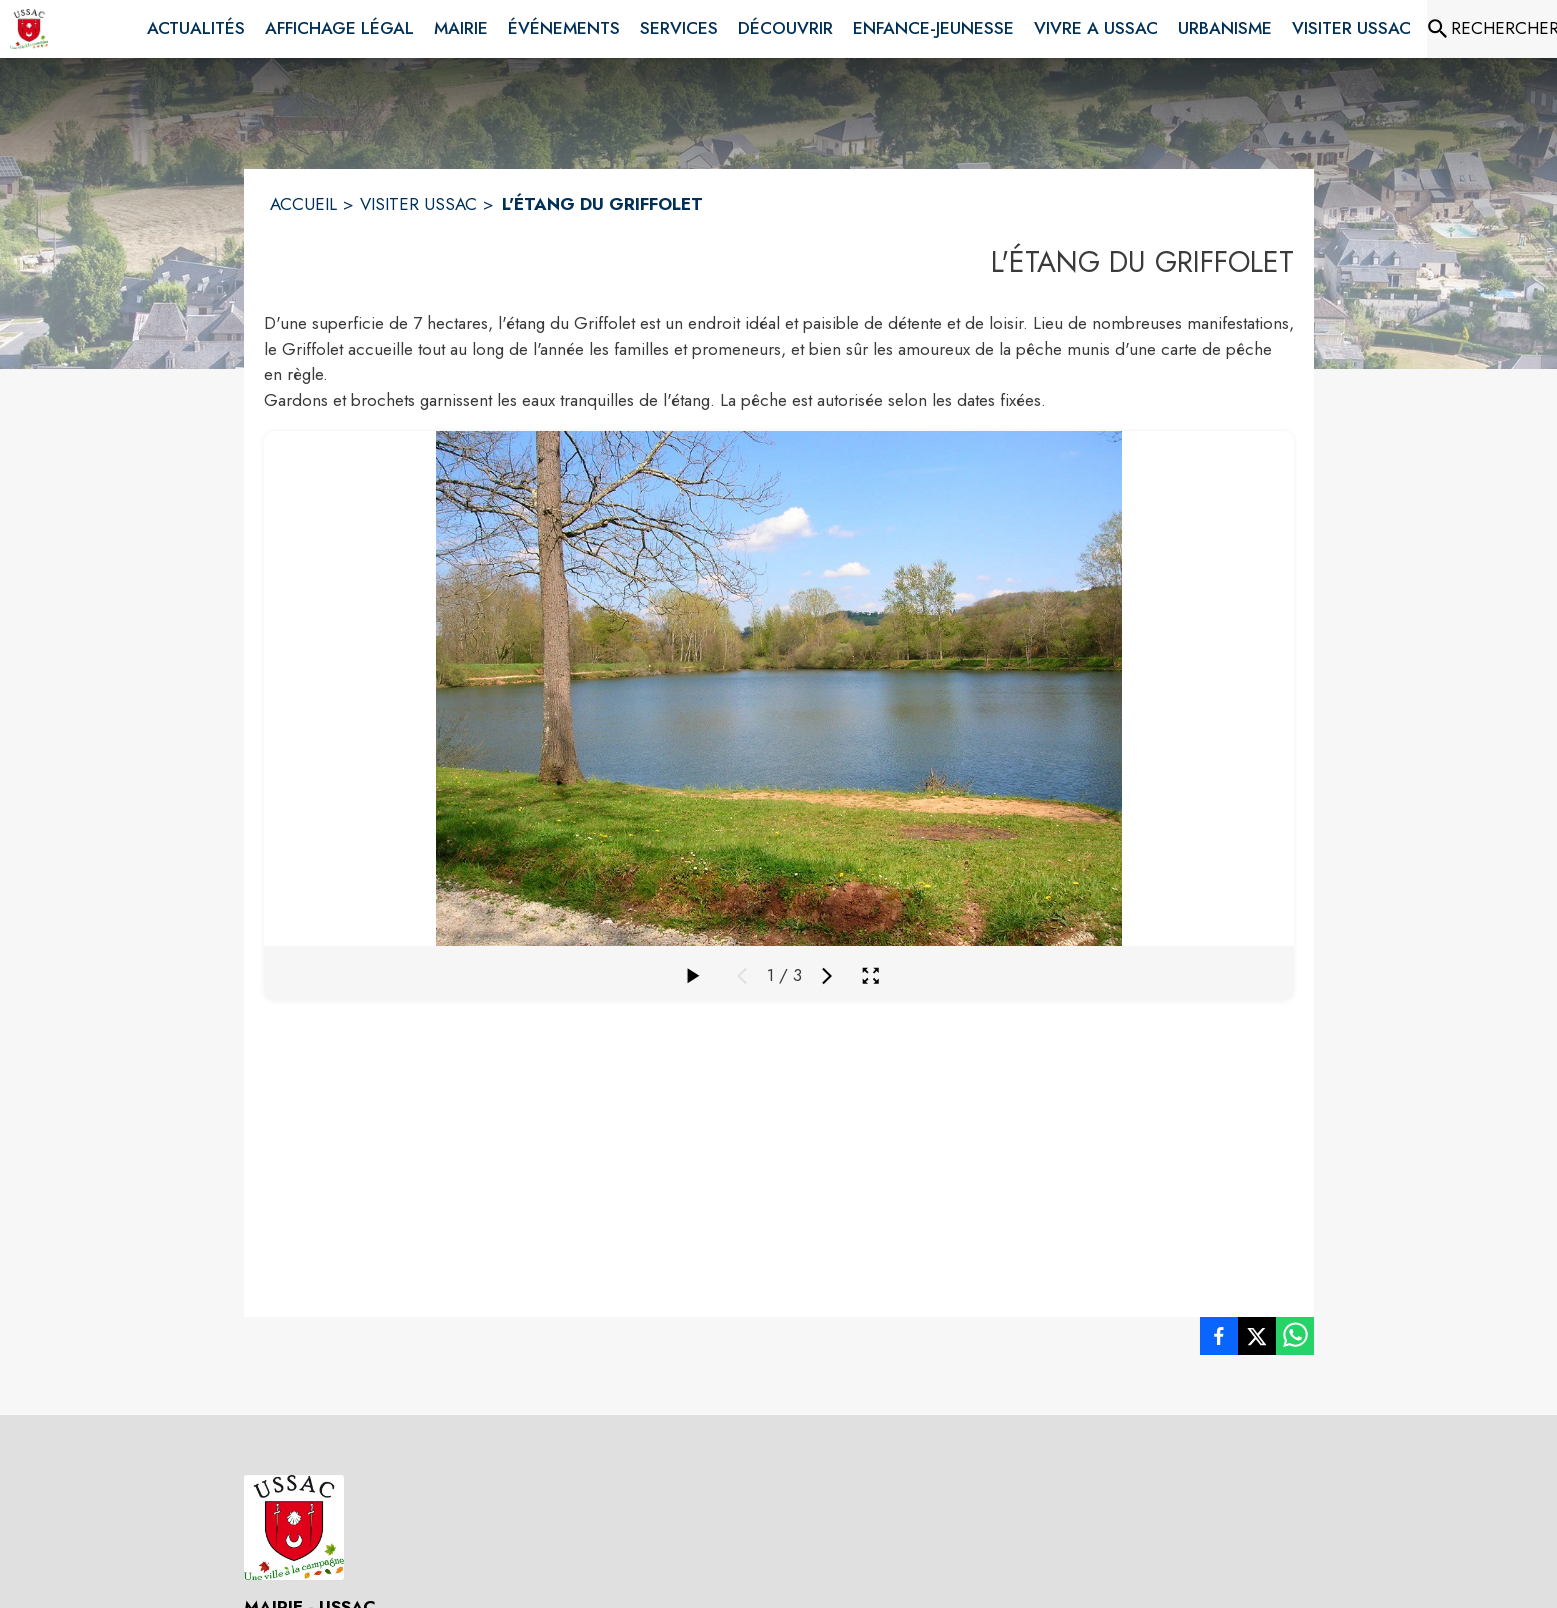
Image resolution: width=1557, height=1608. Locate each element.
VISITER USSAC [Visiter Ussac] (418, 204)
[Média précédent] (742, 976)
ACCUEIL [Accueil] (303, 204)
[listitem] (1219, 1340)
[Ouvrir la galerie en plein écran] (870, 975)
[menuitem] (196, 29)
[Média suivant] (827, 976)
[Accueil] (29, 29)
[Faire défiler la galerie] (692, 976)
